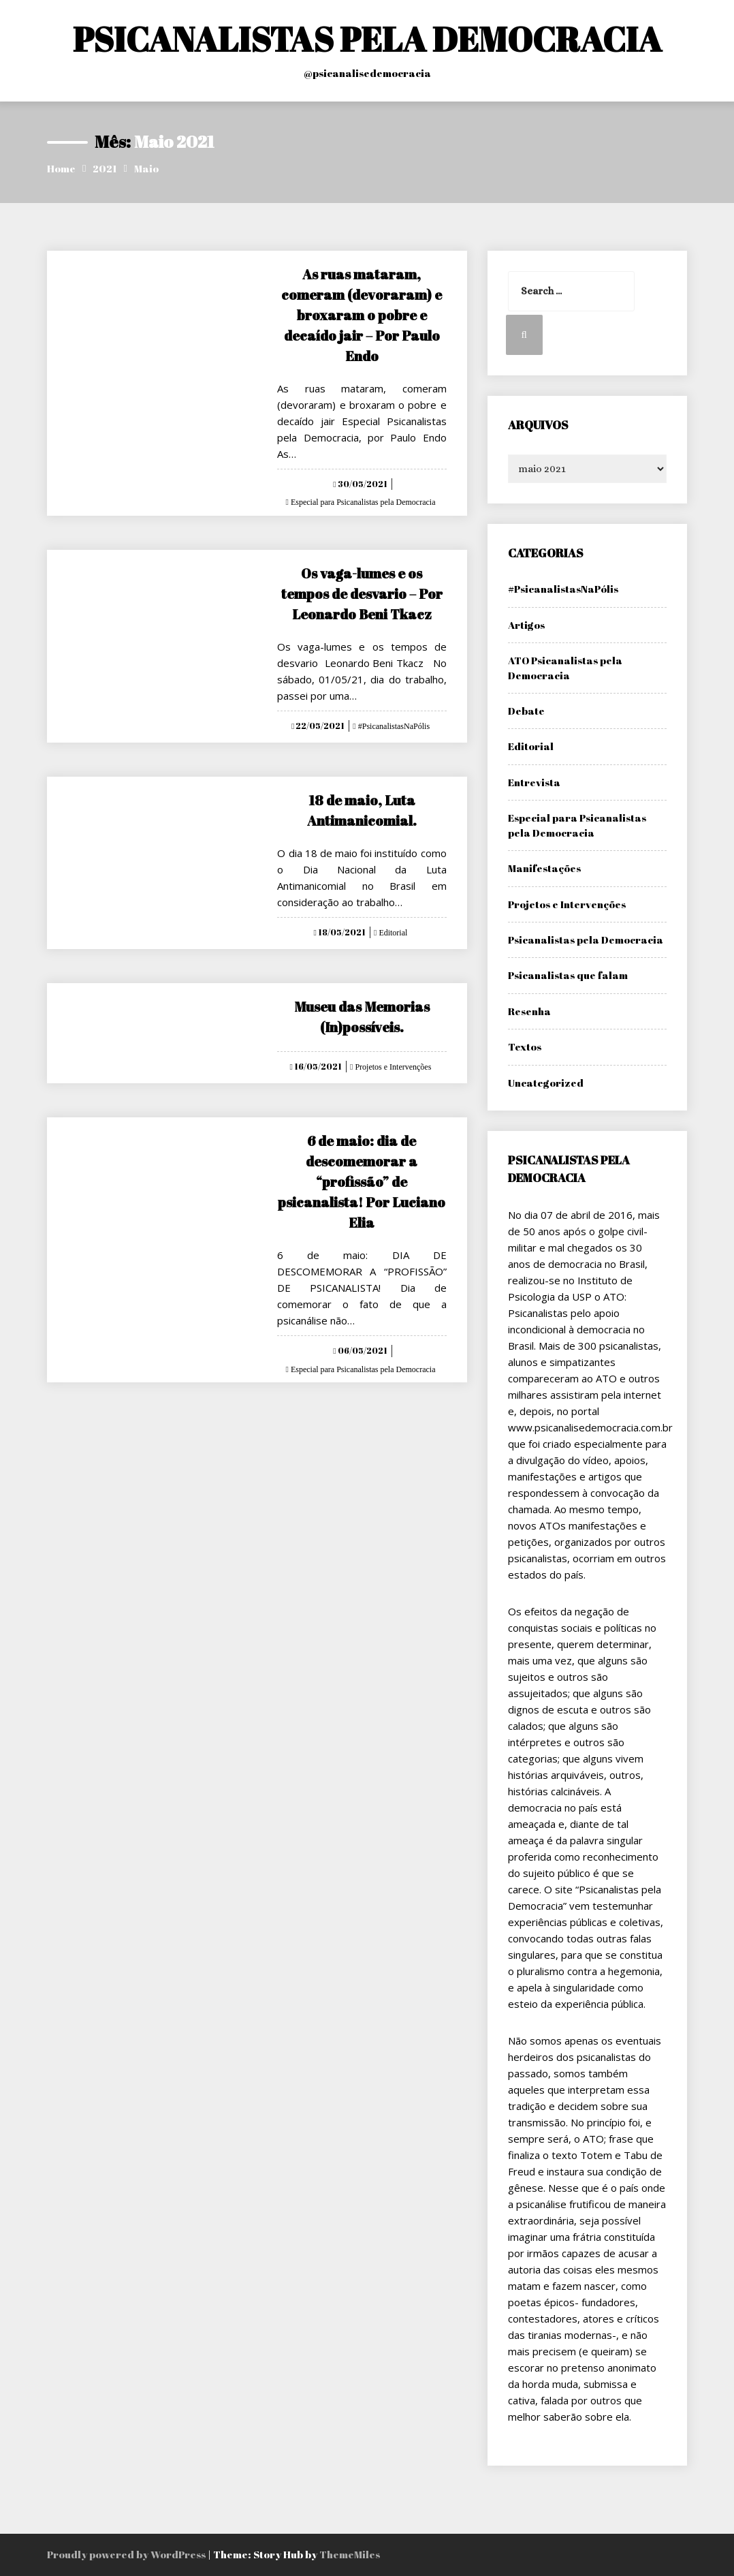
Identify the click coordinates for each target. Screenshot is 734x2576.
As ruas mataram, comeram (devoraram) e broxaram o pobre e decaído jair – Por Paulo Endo (361, 315)
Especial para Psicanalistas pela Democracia (362, 502)
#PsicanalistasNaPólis (393, 726)
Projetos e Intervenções (392, 1067)
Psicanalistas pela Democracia (585, 939)
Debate (526, 710)
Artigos (526, 625)
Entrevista (534, 782)
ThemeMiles (349, 2554)
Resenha (529, 1011)
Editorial (392, 932)
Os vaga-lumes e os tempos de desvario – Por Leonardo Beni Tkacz (362, 593)
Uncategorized (546, 1082)
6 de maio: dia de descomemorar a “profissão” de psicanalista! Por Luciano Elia (361, 1182)
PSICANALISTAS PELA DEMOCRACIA (367, 39)
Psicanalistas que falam (568, 975)
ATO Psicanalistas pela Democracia (565, 667)
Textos (524, 1046)
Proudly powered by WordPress (127, 2554)
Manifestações (544, 868)
